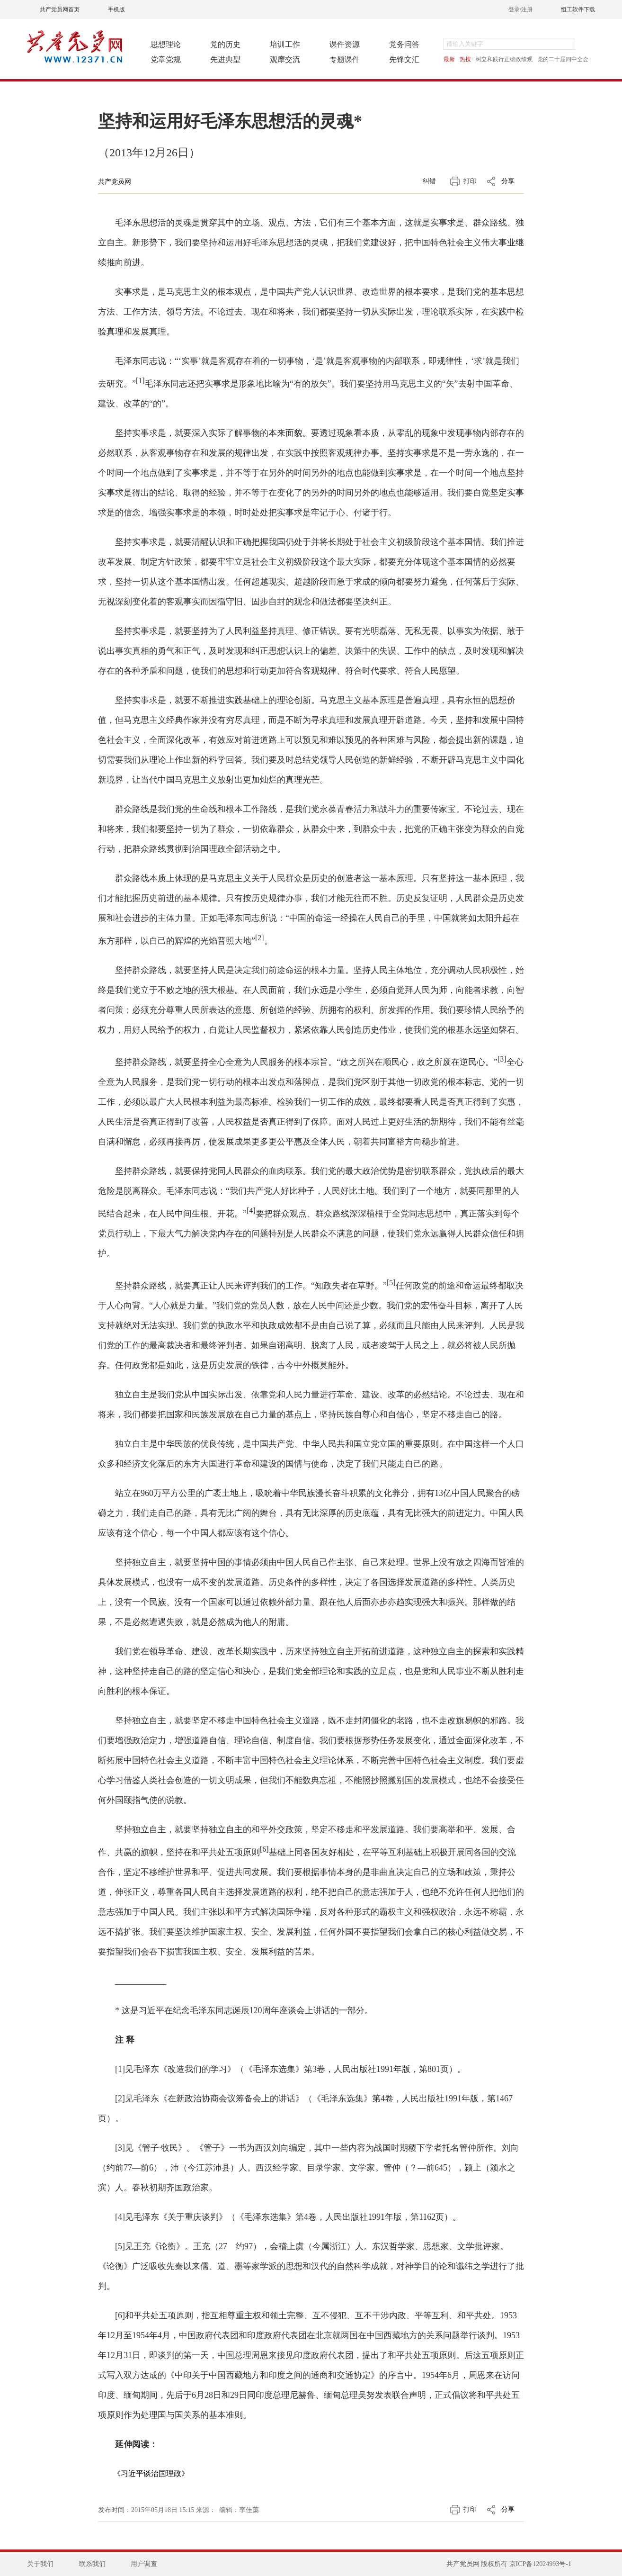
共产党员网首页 (60, 9)
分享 (508, 181)
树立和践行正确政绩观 (504, 59)
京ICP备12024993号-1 (540, 2563)
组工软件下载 (578, 9)
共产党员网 (114, 181)
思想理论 (166, 44)
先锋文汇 (404, 59)
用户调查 (144, 2563)
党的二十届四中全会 (562, 59)
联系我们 (92, 2563)
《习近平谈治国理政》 (151, 2473)
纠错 (429, 181)
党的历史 (225, 44)
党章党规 (166, 59)
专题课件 (344, 59)
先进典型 (225, 59)
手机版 (116, 9)
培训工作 (285, 44)
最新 (449, 59)
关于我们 (40, 2563)
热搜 (465, 59)
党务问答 (404, 44)
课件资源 (344, 44)
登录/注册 (520, 9)
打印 (470, 181)
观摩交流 (285, 59)
